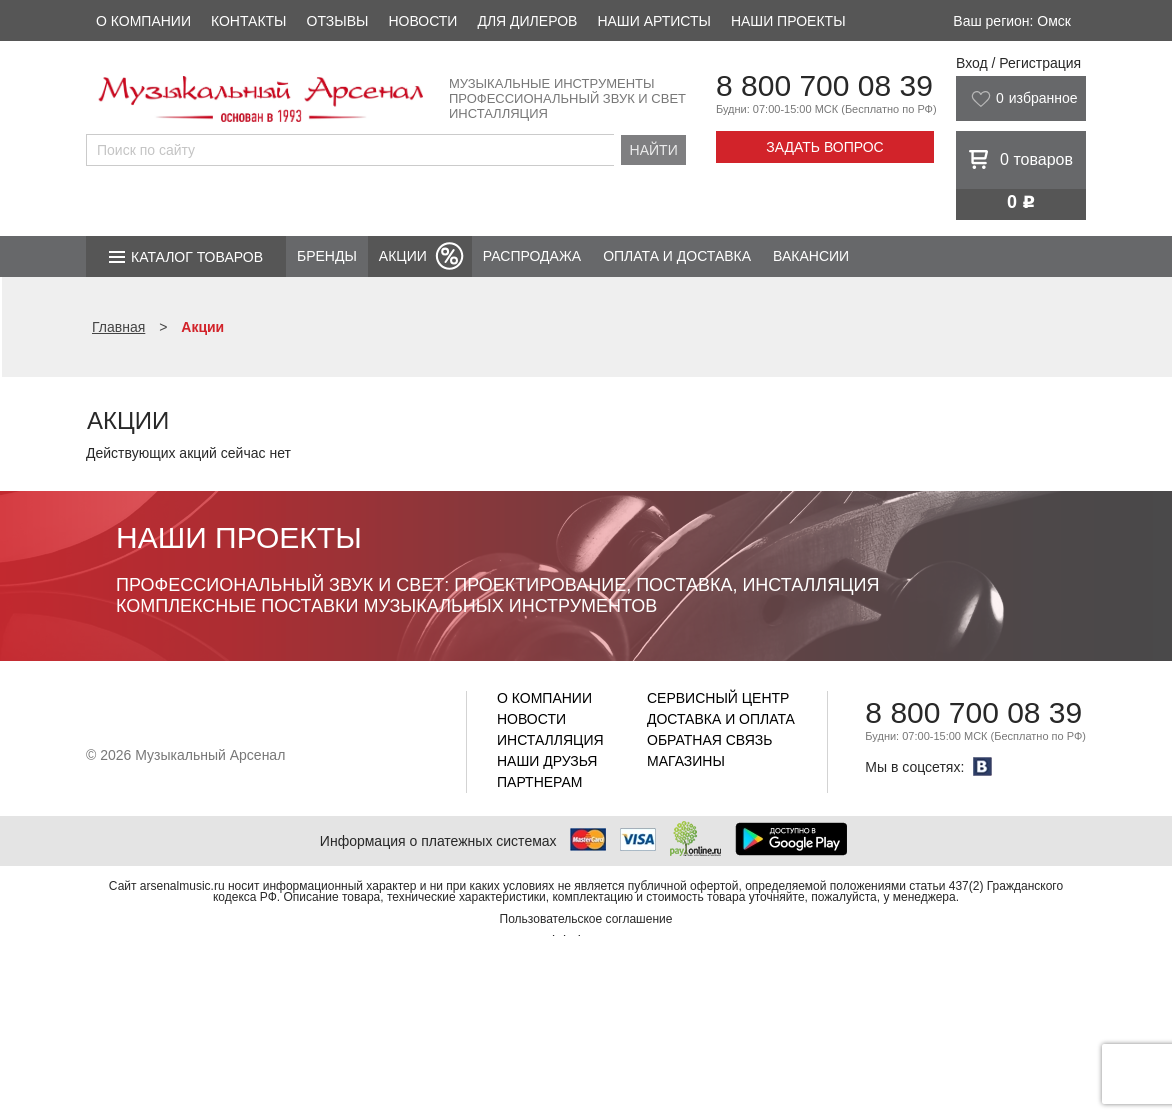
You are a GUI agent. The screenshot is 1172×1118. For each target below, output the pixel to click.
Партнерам (540, 782)
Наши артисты (653, 21)
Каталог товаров (197, 257)
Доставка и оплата (721, 719)
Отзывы (338, 21)
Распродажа (532, 256)
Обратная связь (709, 740)
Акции (403, 256)
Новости (422, 21)
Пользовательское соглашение (586, 919)
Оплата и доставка (677, 256)
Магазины (686, 761)
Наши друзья (547, 761)
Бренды (327, 256)
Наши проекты (788, 21)
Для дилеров (527, 21)
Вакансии (811, 256)
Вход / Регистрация (1018, 63)
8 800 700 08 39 (824, 85)
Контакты (249, 21)
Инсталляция (550, 740)
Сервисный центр (718, 698)
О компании (143, 21)
